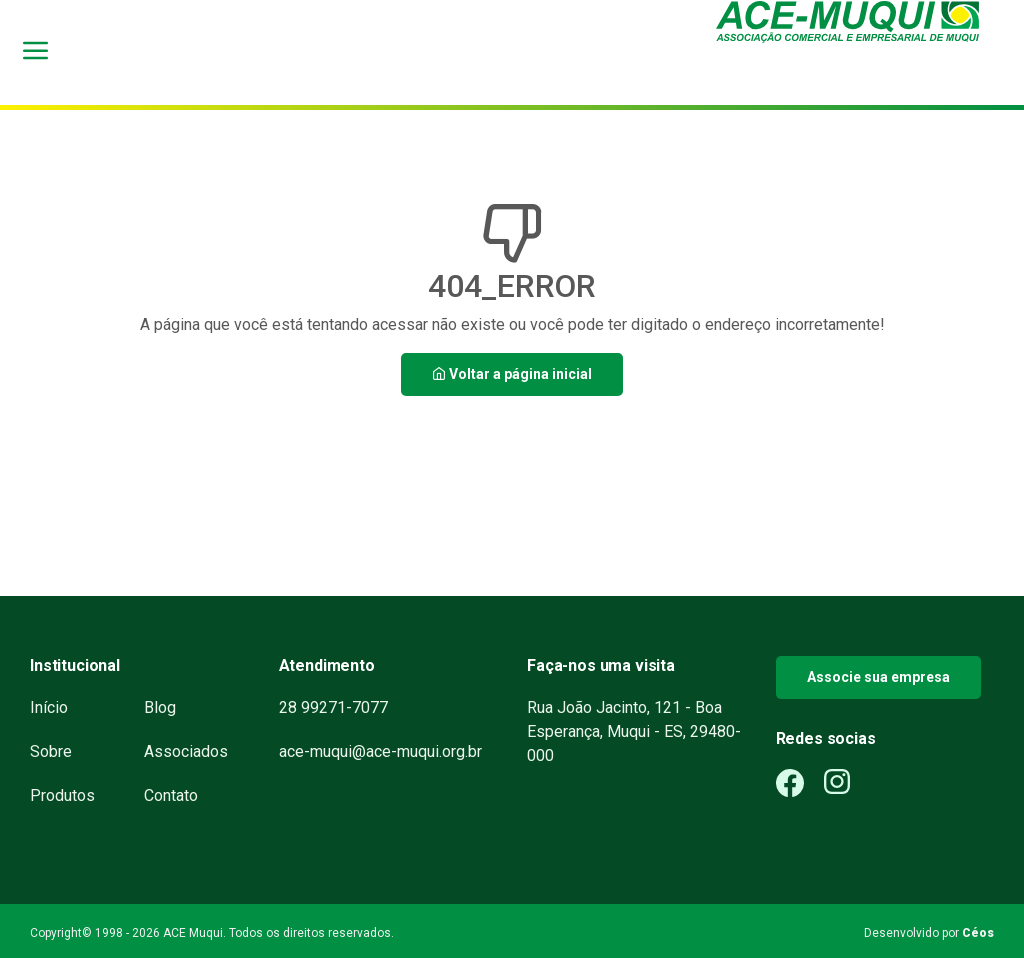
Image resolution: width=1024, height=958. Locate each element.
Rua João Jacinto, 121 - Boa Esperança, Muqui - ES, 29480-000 (634, 731)
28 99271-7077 (333, 707)
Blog (160, 707)
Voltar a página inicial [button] (512, 374)
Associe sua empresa (878, 677)
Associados (186, 751)
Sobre (51, 751)
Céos (978, 933)
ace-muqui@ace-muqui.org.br (380, 751)
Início (49, 707)
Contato (171, 795)
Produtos (62, 795)
